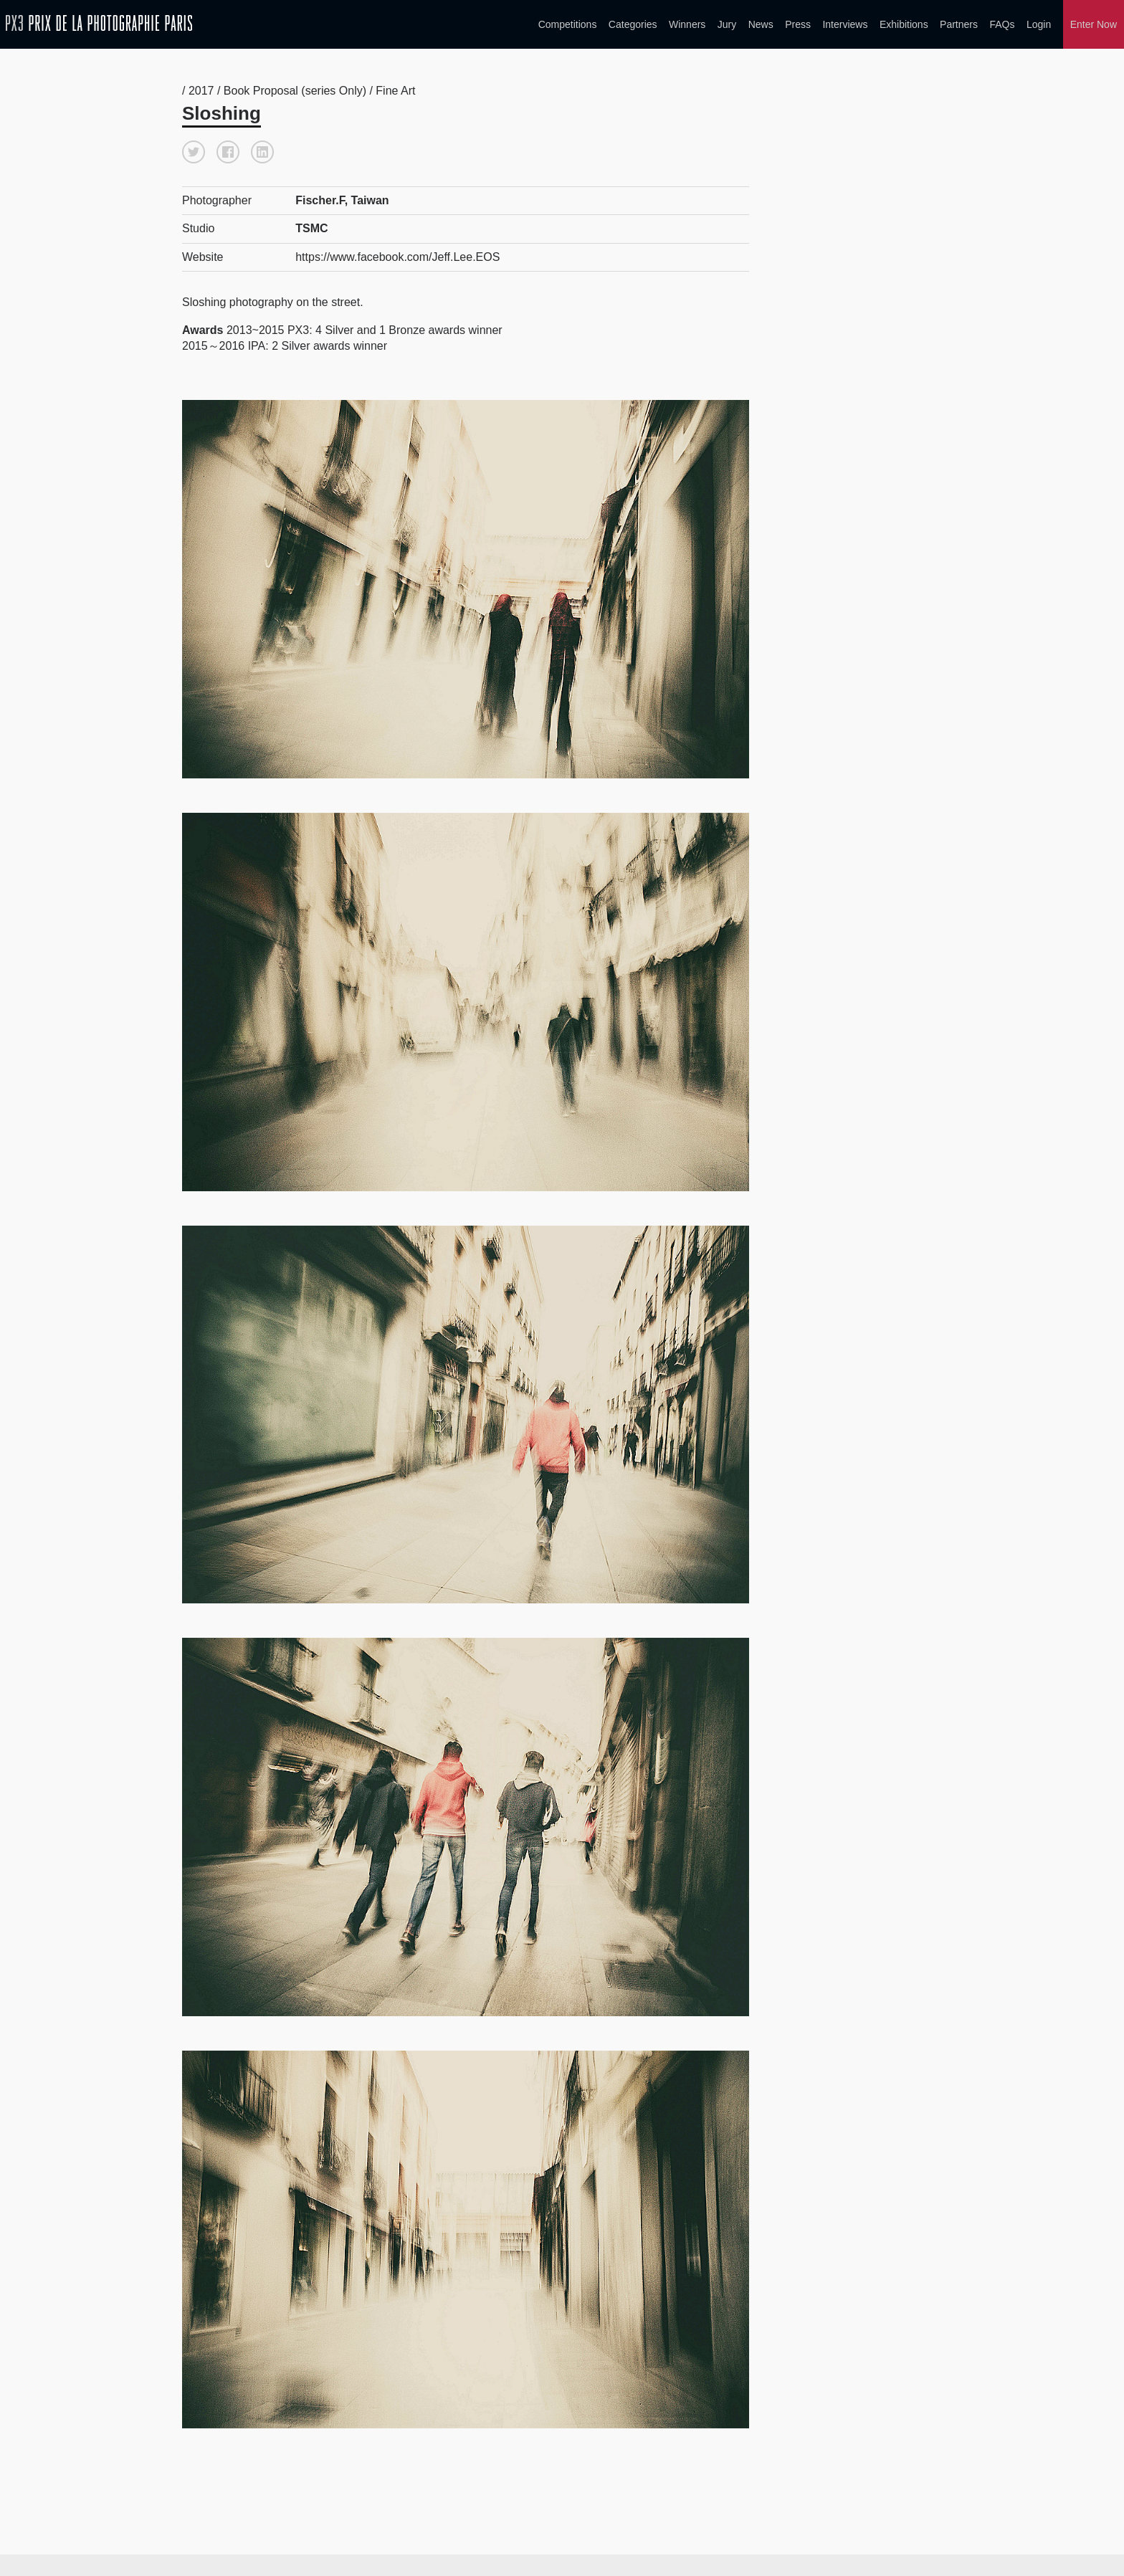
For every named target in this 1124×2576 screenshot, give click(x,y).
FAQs (1001, 24)
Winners (687, 24)
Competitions (567, 24)
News (760, 24)
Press (798, 24)
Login (1039, 24)
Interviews (844, 24)
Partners (959, 24)
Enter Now (1093, 24)
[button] (193, 151)
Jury (727, 24)
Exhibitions (904, 24)
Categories (633, 24)
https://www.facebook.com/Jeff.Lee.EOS (397, 257)
